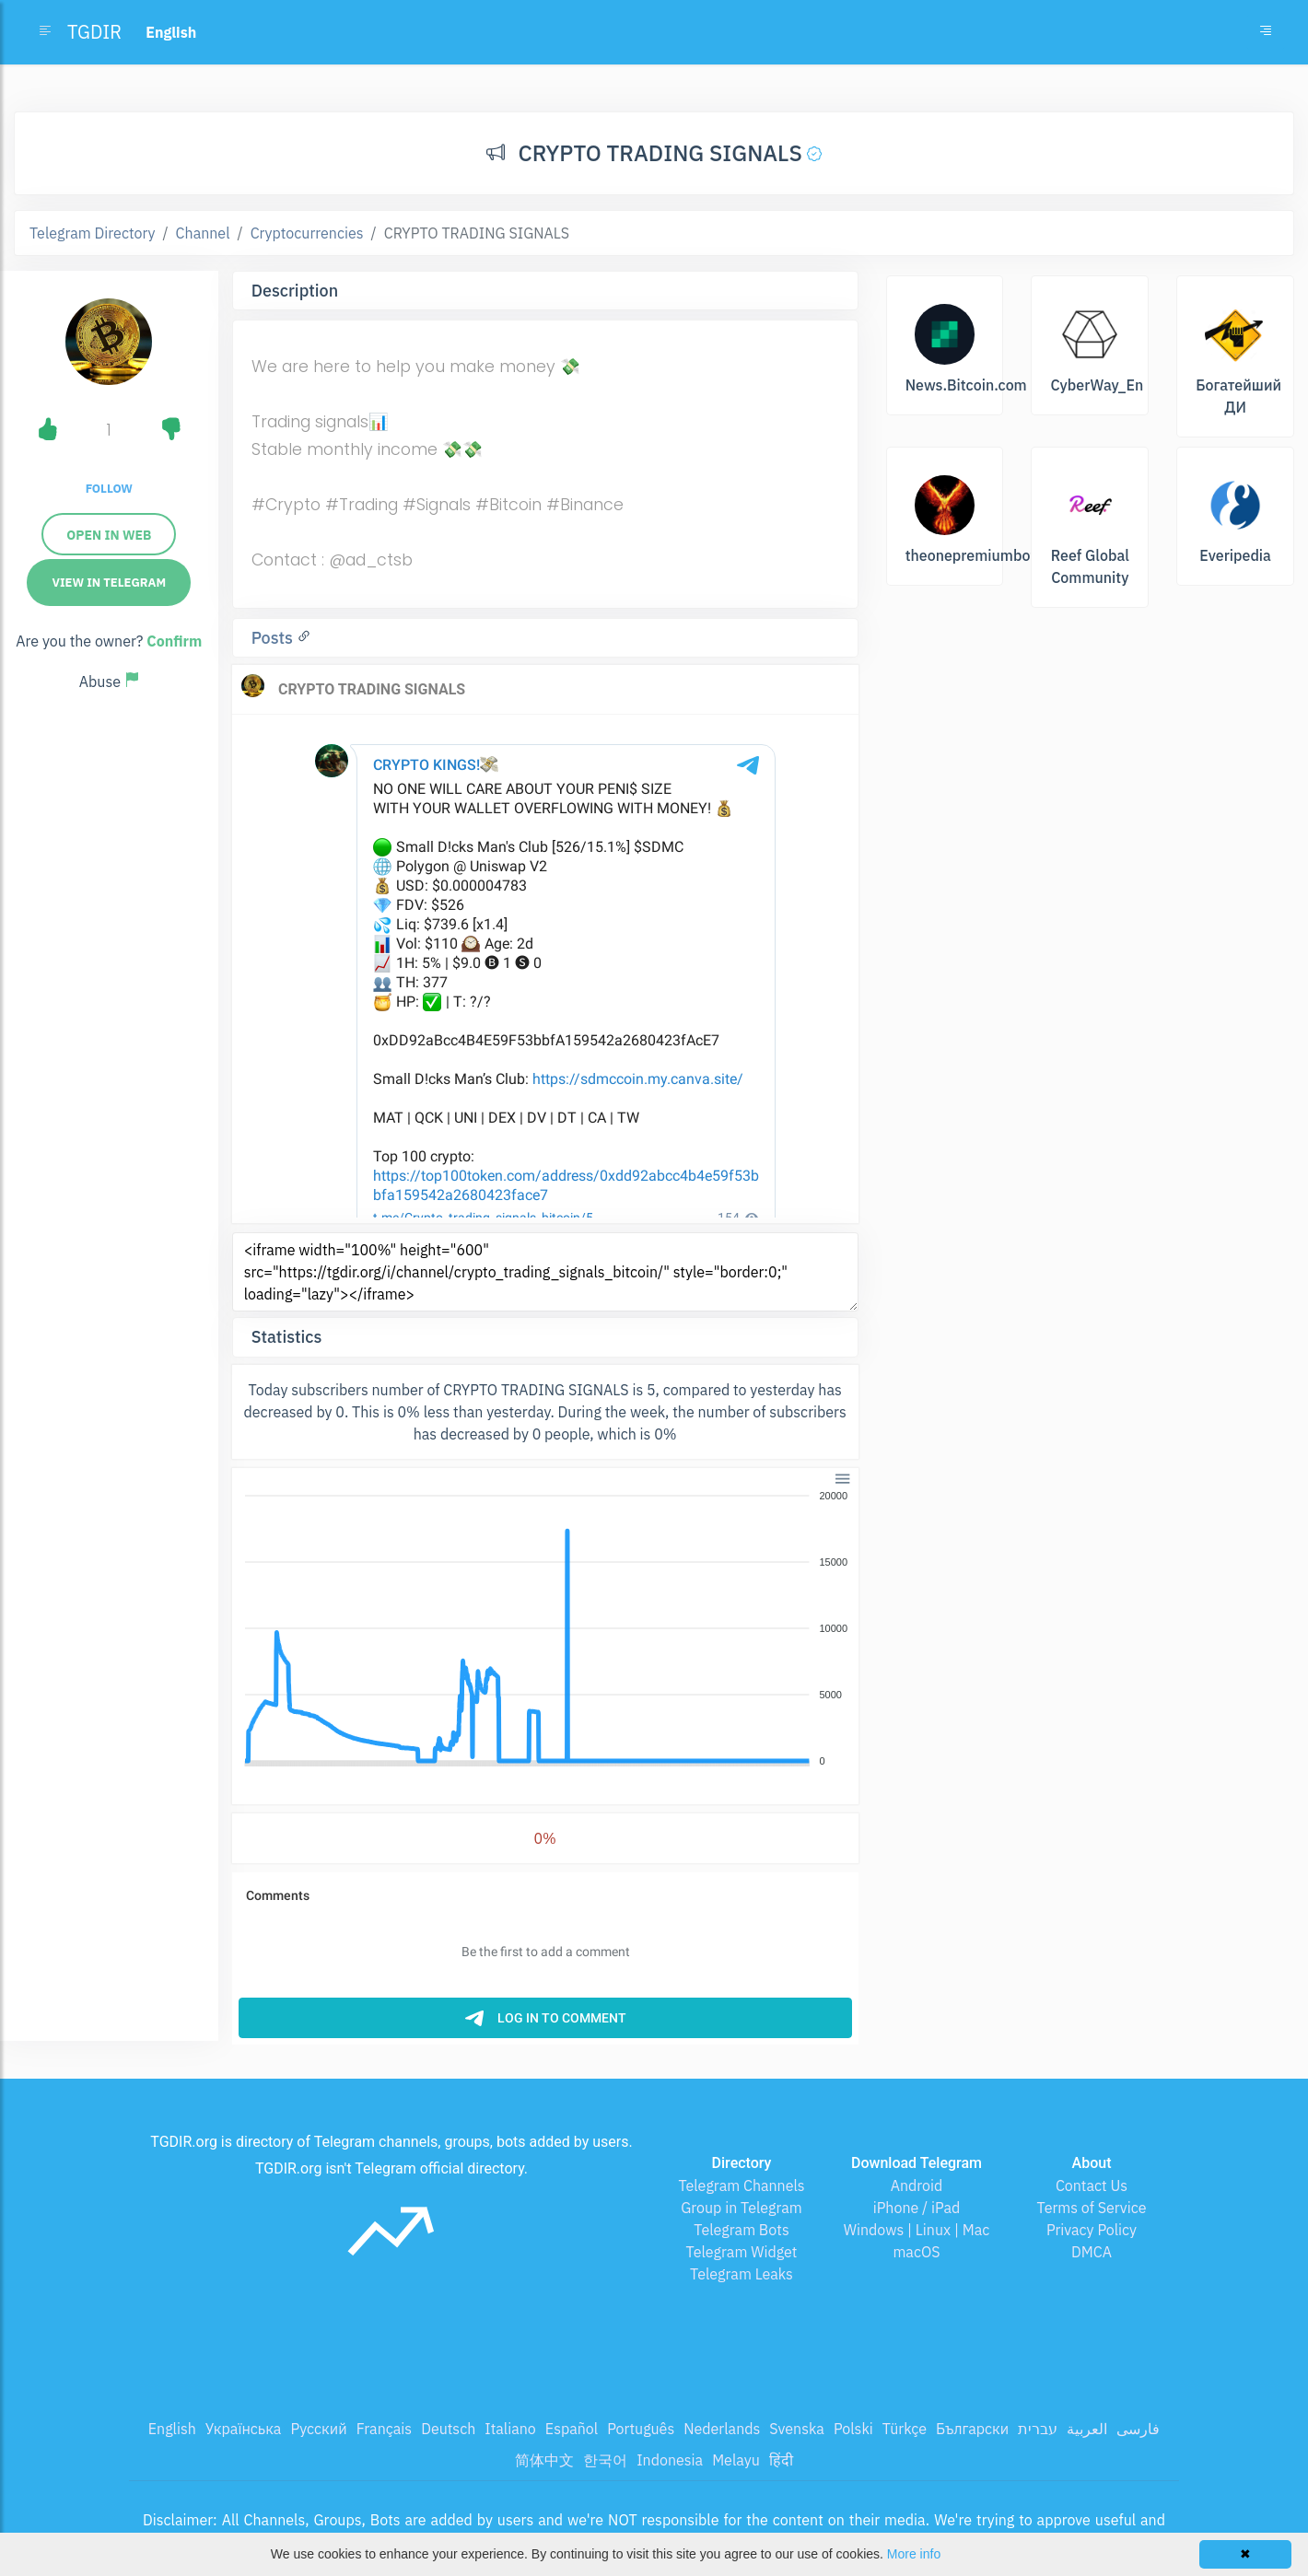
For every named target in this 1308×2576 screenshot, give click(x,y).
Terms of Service (1092, 2207)
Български (972, 2428)
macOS (916, 2252)
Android (917, 2185)
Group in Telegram (741, 2207)
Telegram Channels (741, 2185)
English (172, 2428)
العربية (1087, 2428)
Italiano (510, 2428)
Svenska (796, 2428)
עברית (1037, 2428)
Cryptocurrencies (307, 233)
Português (640, 2428)
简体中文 (544, 2460)
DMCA (1091, 2252)
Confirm (174, 641)
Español (571, 2428)
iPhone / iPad (917, 2207)
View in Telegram (109, 582)
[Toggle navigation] (1265, 32)
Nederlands (721, 2428)
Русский (318, 2428)
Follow (109, 488)
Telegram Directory (92, 233)
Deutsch (448, 2428)
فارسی (1138, 2428)
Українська (243, 2428)
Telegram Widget (742, 2252)
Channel (203, 233)
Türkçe (904, 2428)
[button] (840, 1477)
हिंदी (781, 2460)
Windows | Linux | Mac (917, 2229)
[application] (545, 1629)
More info (913, 2554)
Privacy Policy (1091, 2229)
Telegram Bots (741, 2229)
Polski (853, 2428)
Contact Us (1091, 2185)
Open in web (108, 535)
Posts (274, 637)
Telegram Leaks (741, 2274)
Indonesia (669, 2460)
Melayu (736, 2460)
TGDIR (94, 31)
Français (384, 2428)
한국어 (605, 2460)
